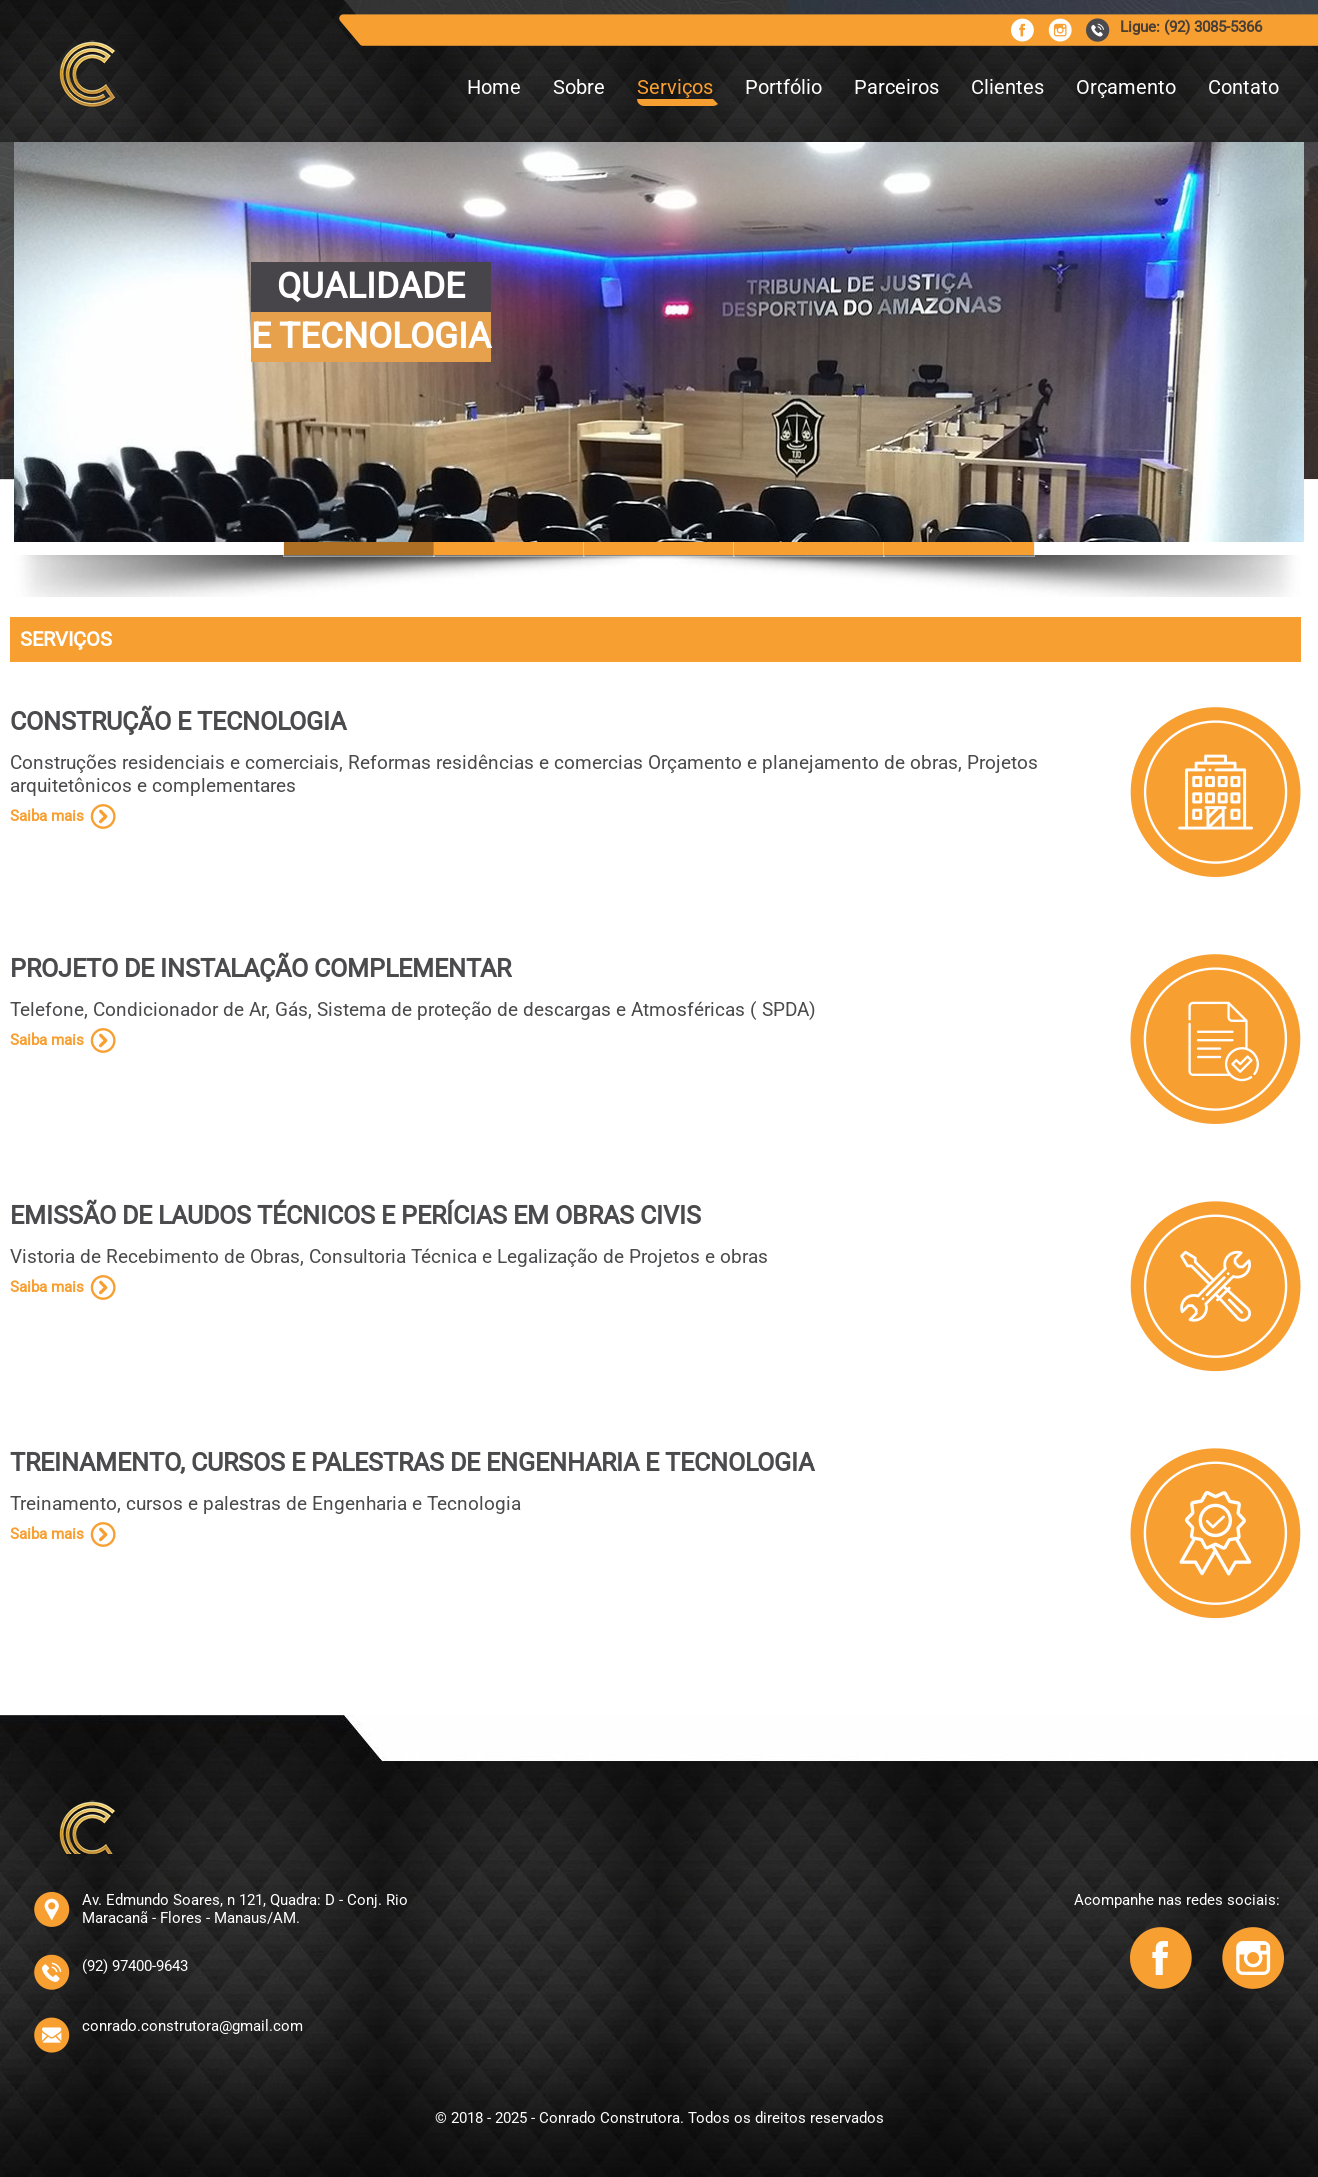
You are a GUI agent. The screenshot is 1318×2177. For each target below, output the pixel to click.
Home (494, 87)
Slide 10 (659, 548)
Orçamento (1126, 87)
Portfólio (783, 87)
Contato (1243, 87)
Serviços (675, 87)
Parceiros (896, 87)
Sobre (579, 87)
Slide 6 (509, 548)
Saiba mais (47, 816)
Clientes (1007, 87)
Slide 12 (959, 548)
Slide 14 (809, 548)
